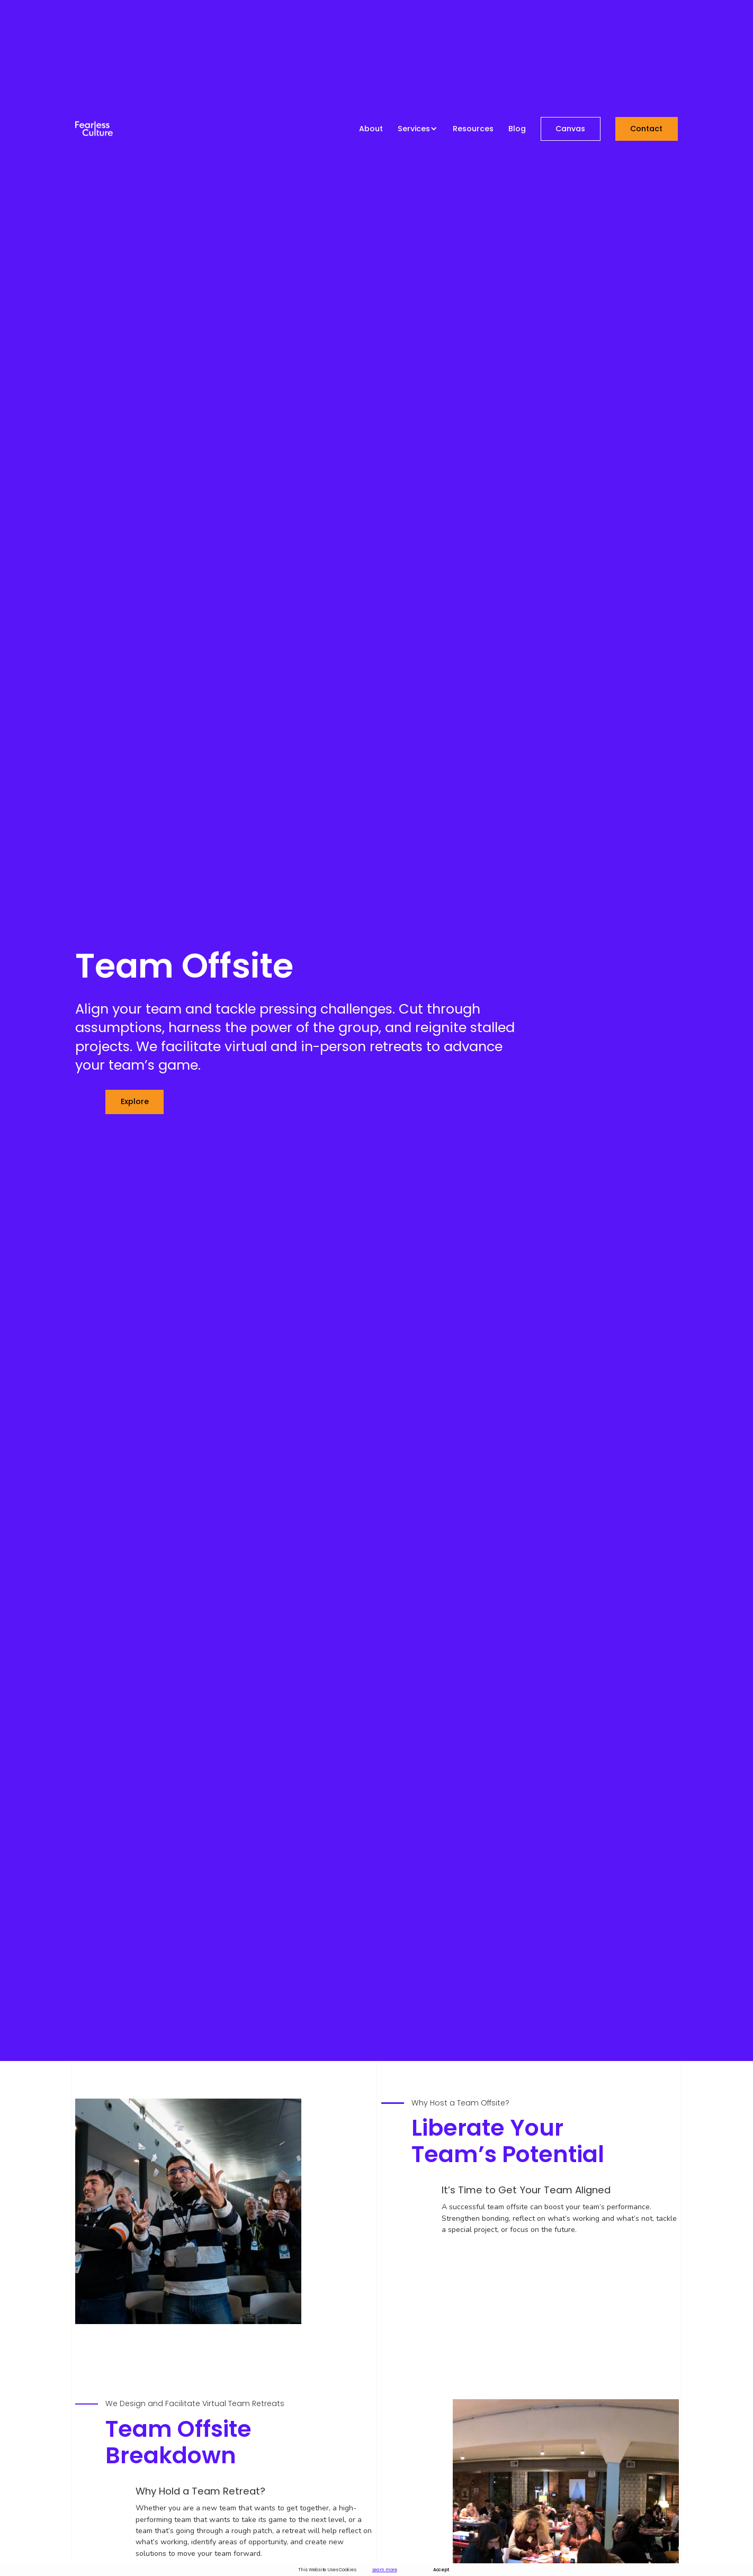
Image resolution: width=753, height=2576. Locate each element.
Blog (517, 128)
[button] (417, 128)
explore (135, 1101)
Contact (646, 128)
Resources (473, 128)
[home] (94, 128)
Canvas (570, 128)
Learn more (384, 2569)
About (371, 128)
